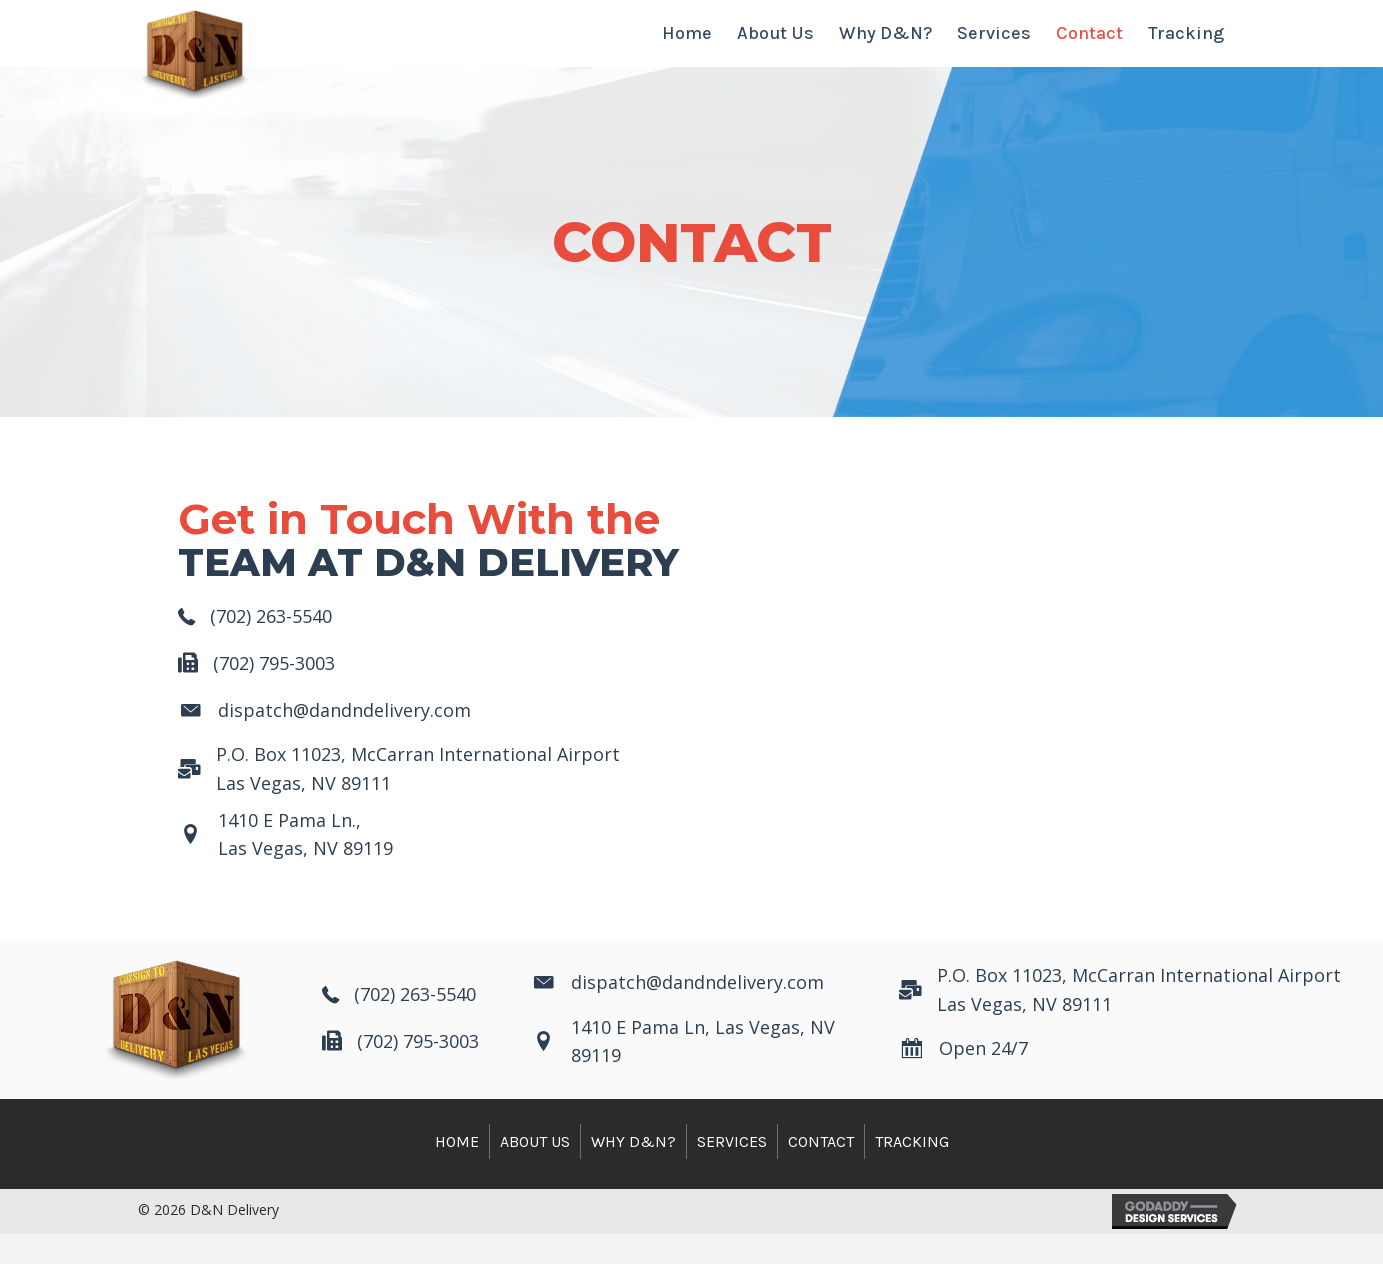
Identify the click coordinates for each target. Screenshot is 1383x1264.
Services (732, 1171)
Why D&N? (633, 1171)
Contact (821, 1171)
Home (457, 1171)
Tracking (912, 1171)
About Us (535, 1171)
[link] (687, 48)
